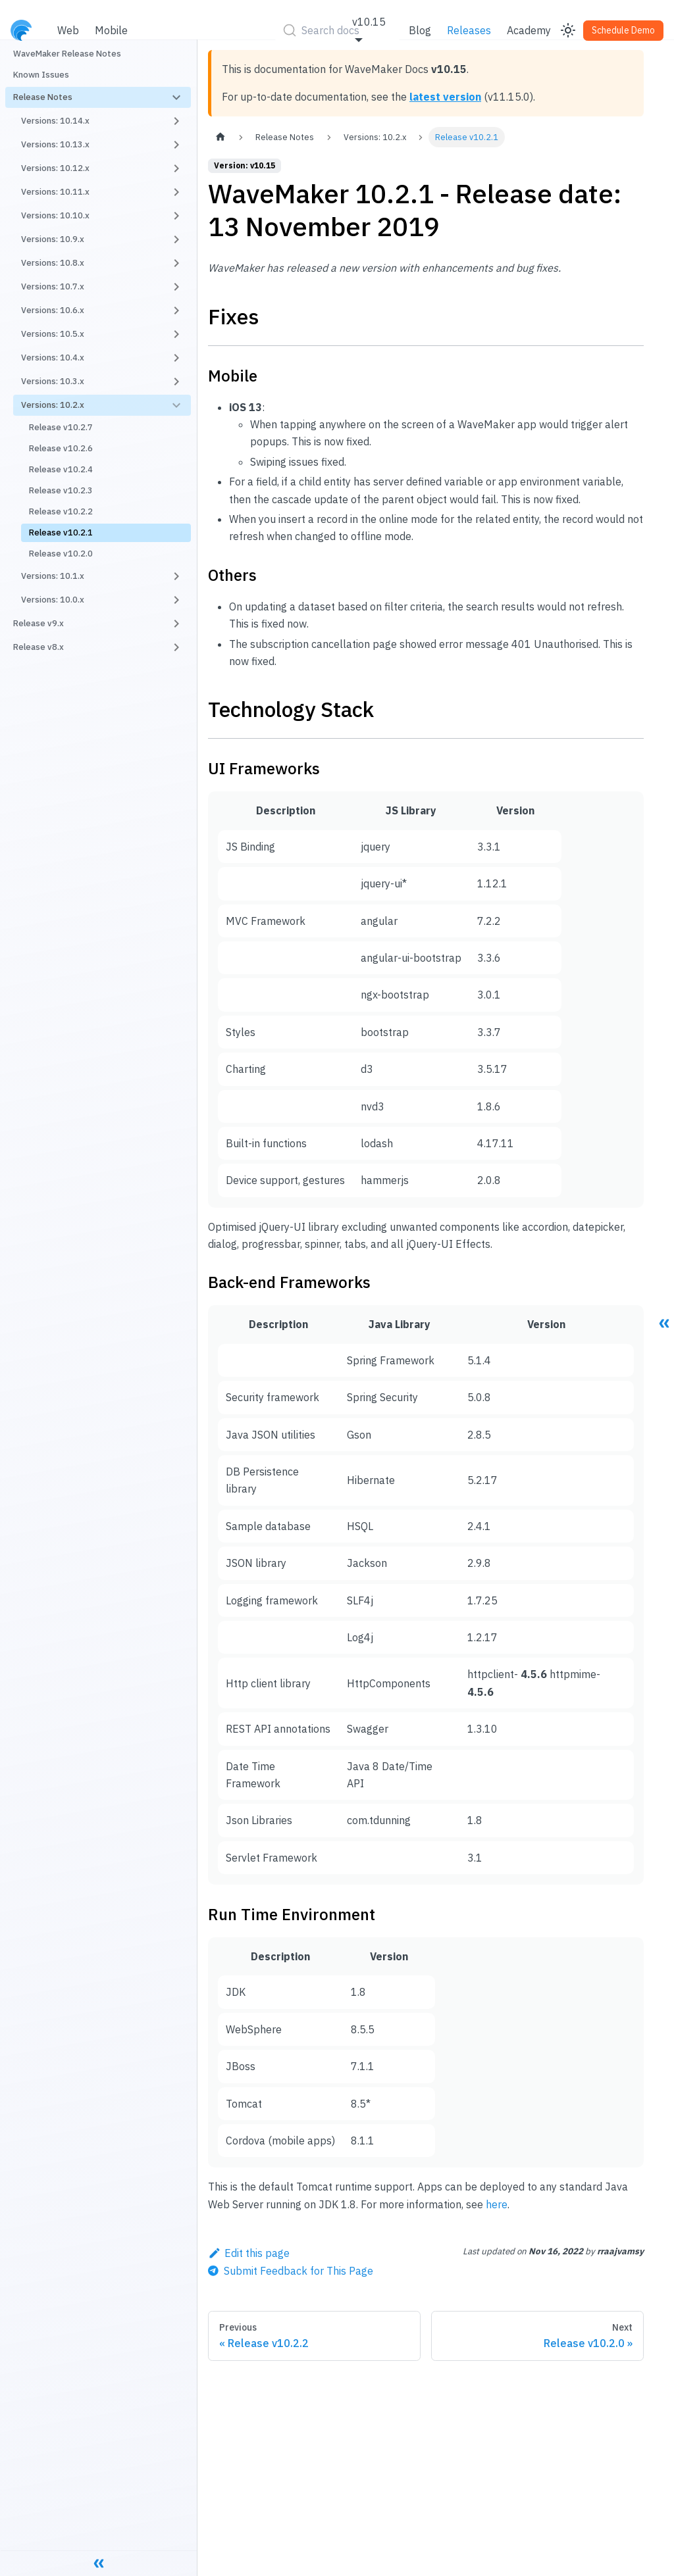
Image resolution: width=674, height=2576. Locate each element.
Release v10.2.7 (61, 427)
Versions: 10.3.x (52, 381)
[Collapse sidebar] (98, 2563)
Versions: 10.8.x (52, 262)
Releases (469, 30)
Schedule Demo (623, 30)
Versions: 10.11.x (55, 191)
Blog (420, 30)
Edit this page (249, 2253)
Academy (529, 30)
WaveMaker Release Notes (67, 53)
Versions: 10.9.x (52, 239)
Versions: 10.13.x (55, 144)
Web (68, 30)
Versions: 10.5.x (52, 333)
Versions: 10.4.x (52, 357)
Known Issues (41, 74)
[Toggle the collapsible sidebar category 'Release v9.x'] (176, 623)
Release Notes (42, 97)
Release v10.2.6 (61, 448)
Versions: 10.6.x (52, 310)
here (496, 2204)
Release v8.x (38, 647)
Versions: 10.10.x (55, 215)
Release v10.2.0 (61, 553)
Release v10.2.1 (61, 532)
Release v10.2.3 (61, 490)
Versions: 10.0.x (52, 599)
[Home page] (220, 137)
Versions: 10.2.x (52, 404)
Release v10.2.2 (61, 511)
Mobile (111, 30)
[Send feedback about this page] (290, 2270)
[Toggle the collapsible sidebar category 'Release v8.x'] (176, 647)
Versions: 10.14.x (55, 120)
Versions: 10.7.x (52, 286)
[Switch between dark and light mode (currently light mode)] (568, 30)
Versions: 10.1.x (52, 576)
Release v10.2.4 (61, 469)
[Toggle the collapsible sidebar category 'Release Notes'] (176, 97)
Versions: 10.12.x (55, 168)
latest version (445, 96)
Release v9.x (38, 623)
